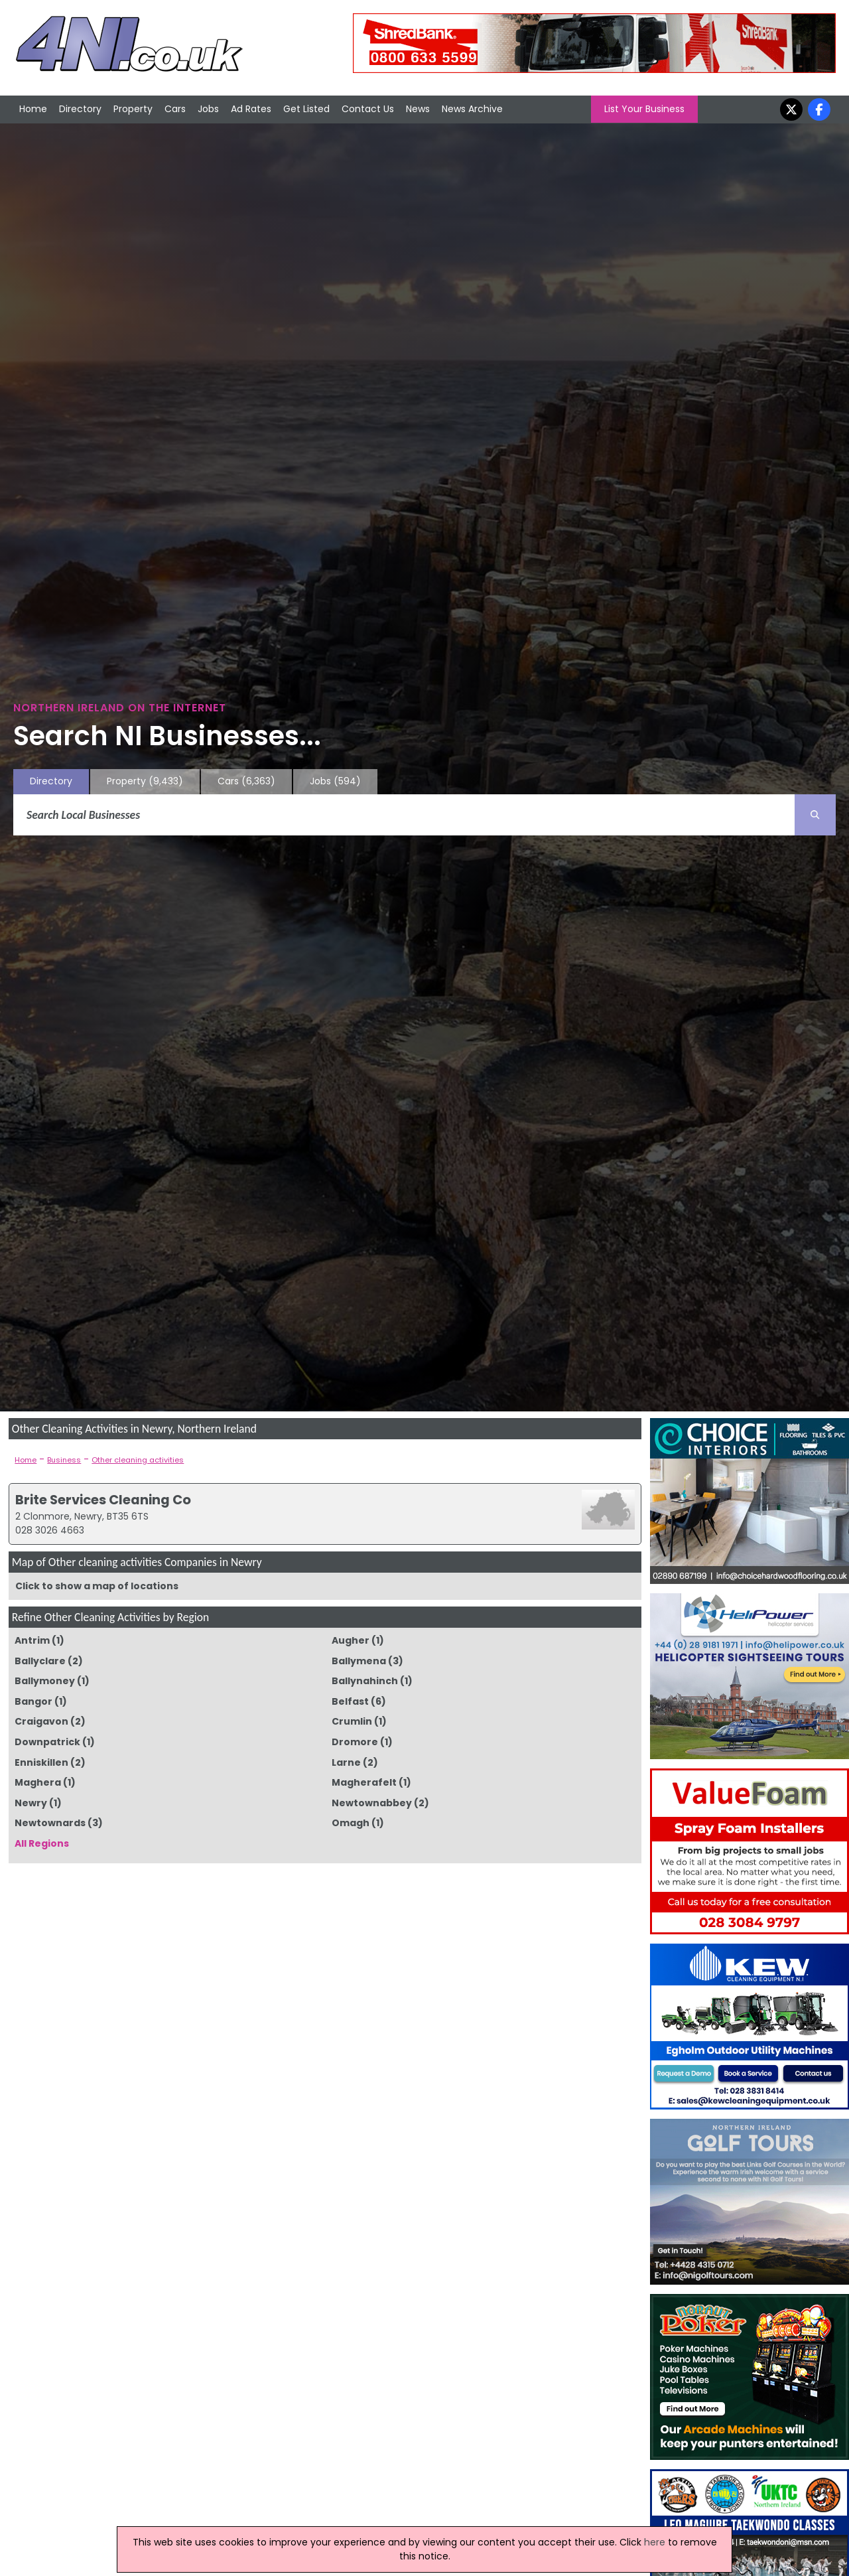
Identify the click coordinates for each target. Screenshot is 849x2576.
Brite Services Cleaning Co (103, 1499)
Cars (175, 108)
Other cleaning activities (138, 1460)
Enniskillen (41, 1762)
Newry (31, 1803)
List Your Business (644, 108)
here (654, 2542)
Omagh (350, 1822)
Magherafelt (364, 1782)
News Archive (472, 108)
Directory (80, 108)
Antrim (32, 1640)
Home (33, 108)
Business (64, 1460)
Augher (350, 1640)
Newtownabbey (372, 1803)
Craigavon (41, 1721)
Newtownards (50, 1822)
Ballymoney (45, 1680)
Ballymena (359, 1661)
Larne (346, 1762)
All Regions (42, 1843)
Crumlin (352, 1721)
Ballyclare (40, 1661)
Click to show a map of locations (96, 1586)
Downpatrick (47, 1742)
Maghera (38, 1782)
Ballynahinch (365, 1680)
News (418, 108)
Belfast (350, 1701)
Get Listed (306, 108)
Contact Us (368, 108)
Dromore (355, 1742)
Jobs (208, 108)
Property (133, 108)
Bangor (33, 1701)
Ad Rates (251, 108)
